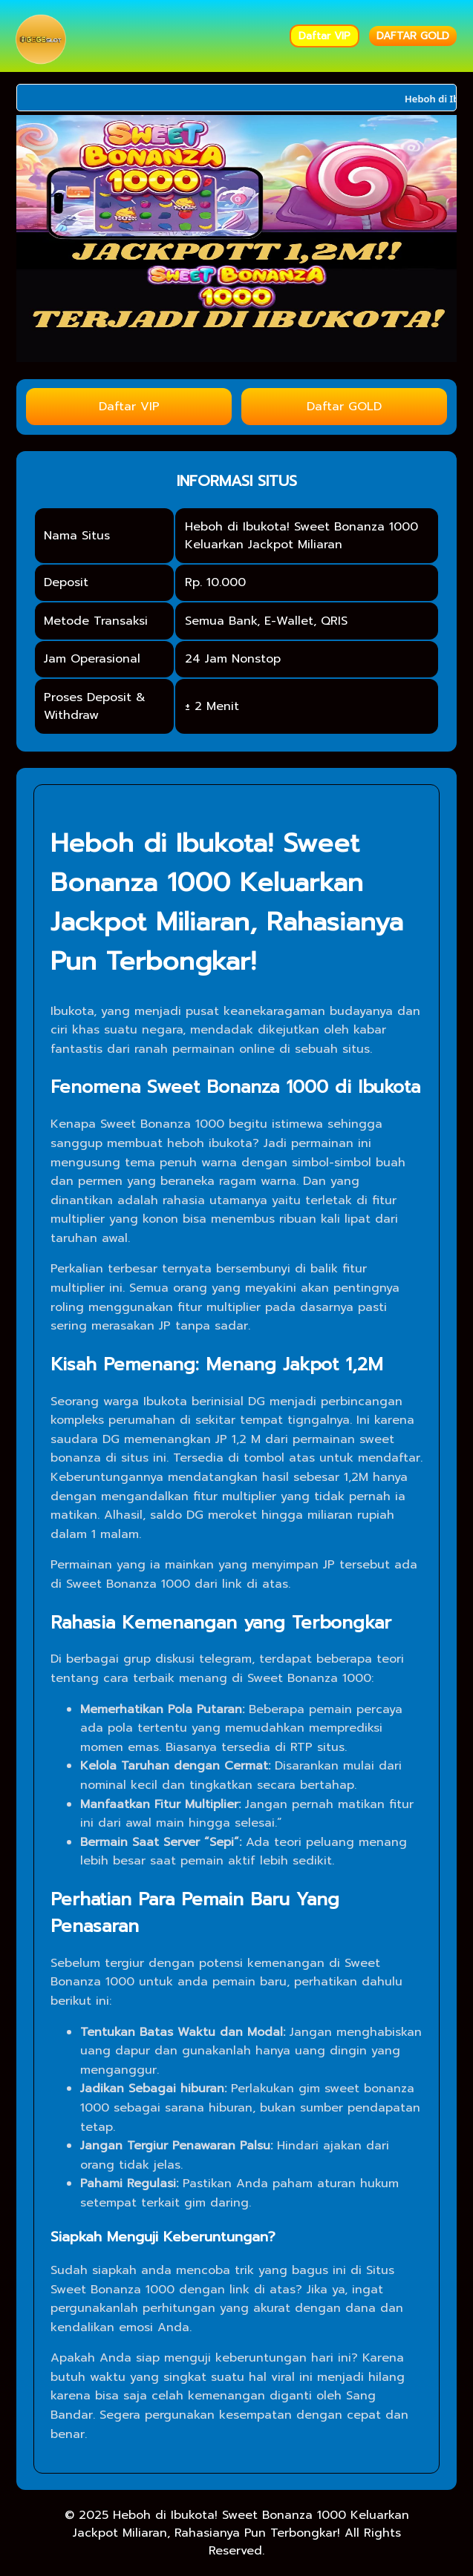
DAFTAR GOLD (412, 36)
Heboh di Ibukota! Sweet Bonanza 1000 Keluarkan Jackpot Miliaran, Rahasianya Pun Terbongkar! (241, 2524)
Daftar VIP (324, 36)
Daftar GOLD (344, 406)
